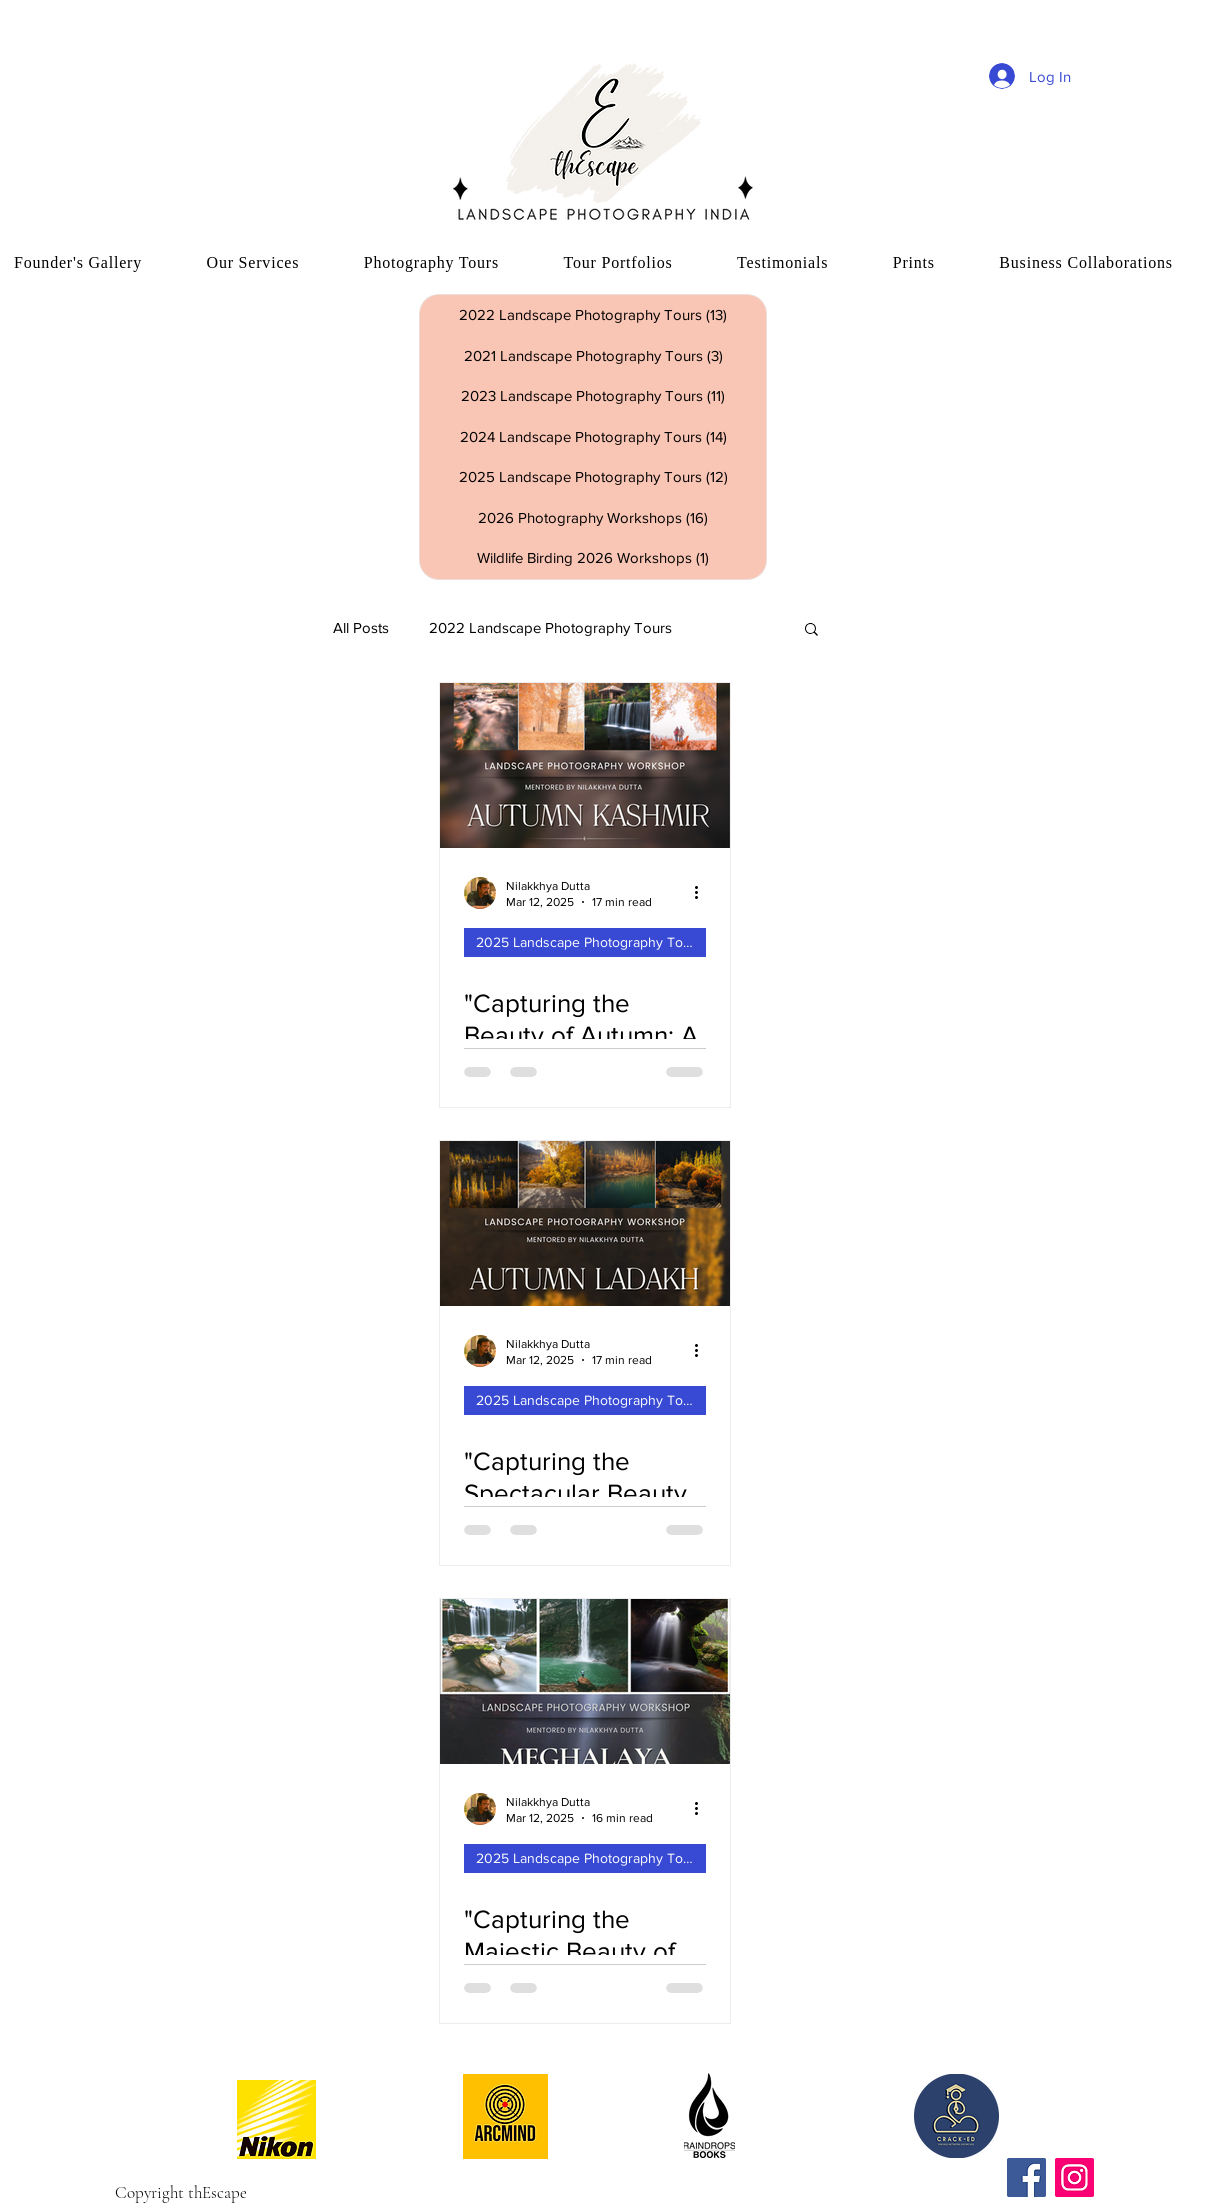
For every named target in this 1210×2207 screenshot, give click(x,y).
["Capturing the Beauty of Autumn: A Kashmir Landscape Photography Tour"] (585, 765)
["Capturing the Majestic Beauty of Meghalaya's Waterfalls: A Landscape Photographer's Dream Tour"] (585, 1681)
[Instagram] (1074, 2177)
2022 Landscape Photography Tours (550, 627)
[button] (811, 630)
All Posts (361, 627)
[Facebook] (1026, 2177)
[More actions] (703, 893)
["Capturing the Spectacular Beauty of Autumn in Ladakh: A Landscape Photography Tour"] (585, 1223)
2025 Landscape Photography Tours (589, 942)
